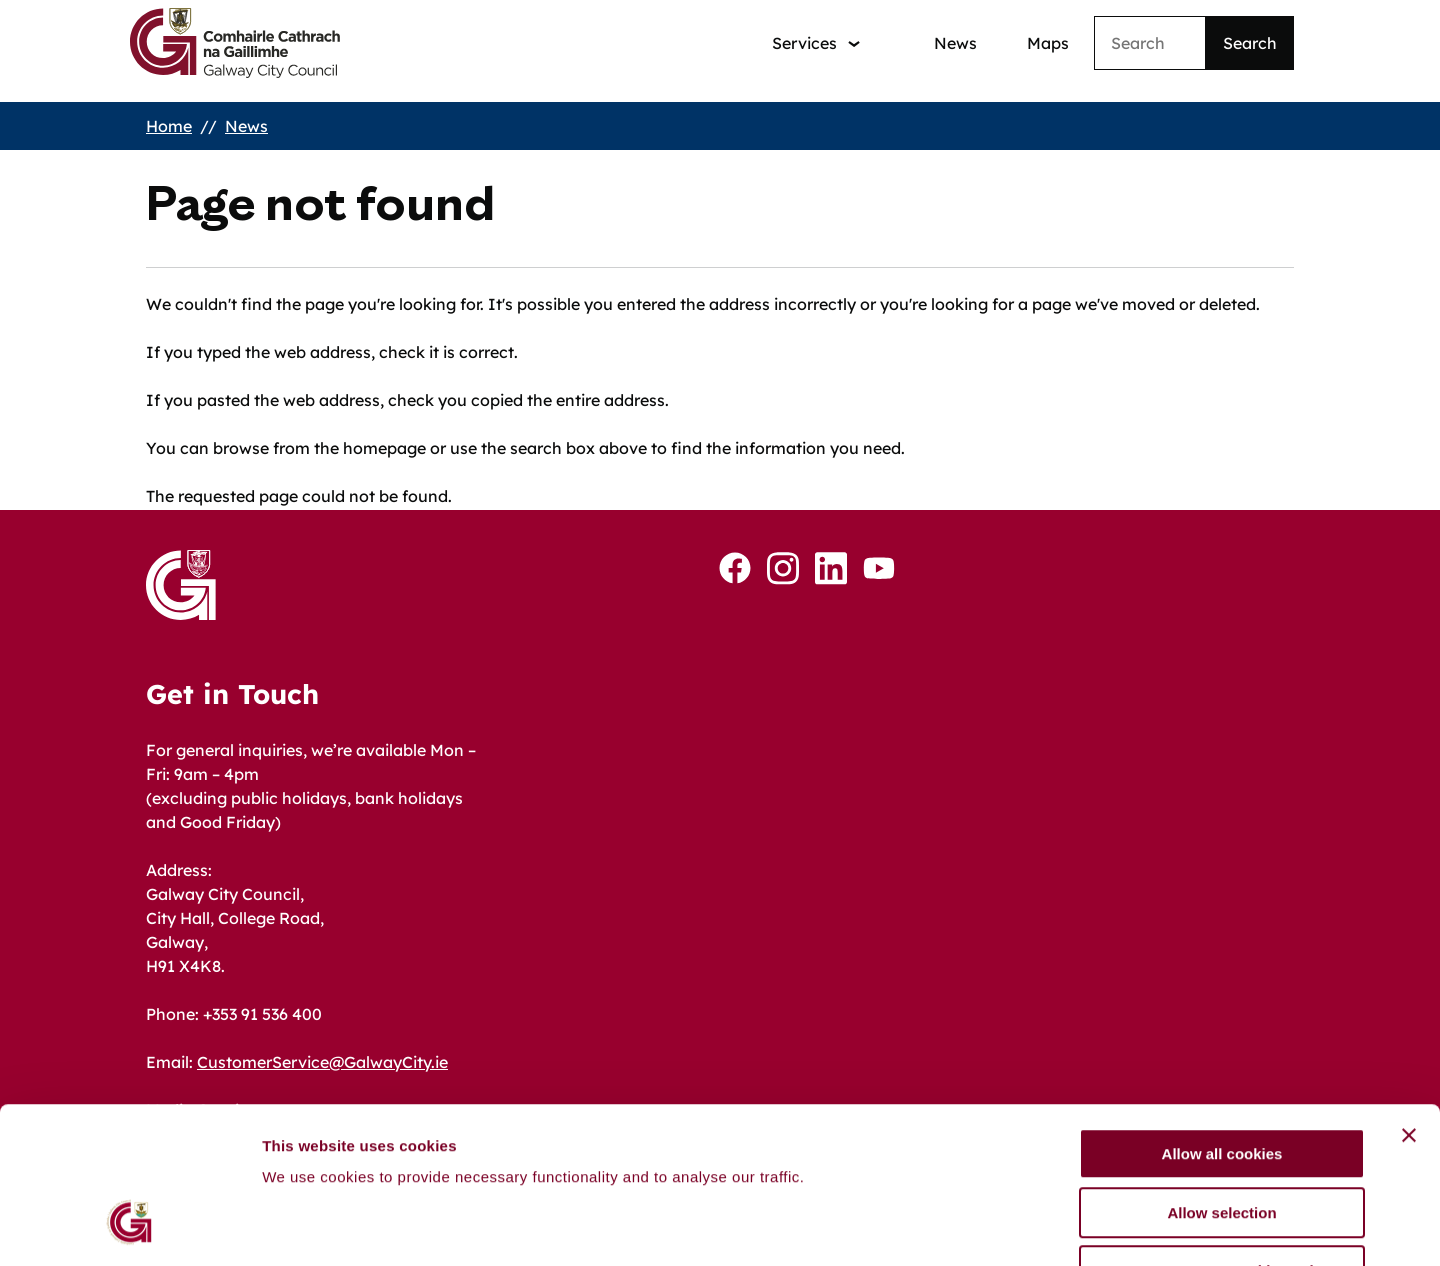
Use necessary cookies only (1222, 1138)
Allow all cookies (1222, 1021)
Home (169, 126)
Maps (1048, 43)
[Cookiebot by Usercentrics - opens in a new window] (129, 1227)
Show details (1049, 1226)
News (955, 43)
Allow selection (1221, 1080)
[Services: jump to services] (816, 43)
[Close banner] (1409, 1003)
